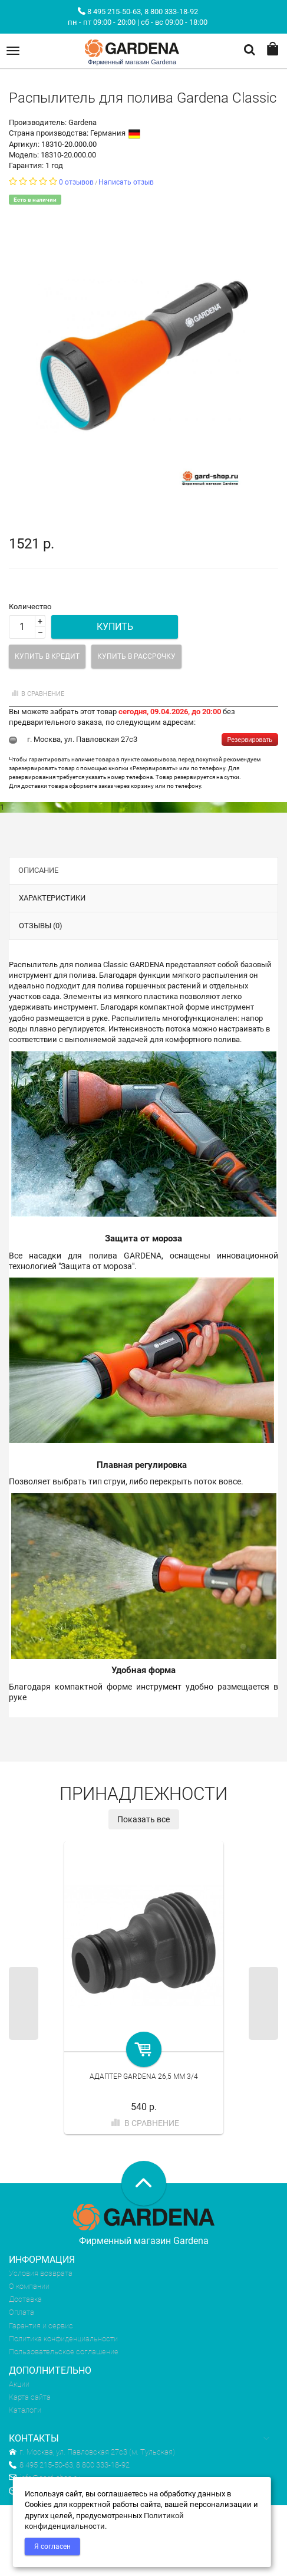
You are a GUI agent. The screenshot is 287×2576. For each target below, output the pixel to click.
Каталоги (25, 2410)
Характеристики (52, 897)
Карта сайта (30, 2397)
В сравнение (36, 694)
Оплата (21, 2312)
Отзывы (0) (40, 925)
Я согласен (52, 2546)
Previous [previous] (23, 2003)
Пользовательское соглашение (63, 2351)
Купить (115, 626)
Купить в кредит (47, 656)
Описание (38, 870)
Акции (19, 2384)
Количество (30, 606)
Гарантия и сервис (41, 2325)
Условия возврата (40, 2273)
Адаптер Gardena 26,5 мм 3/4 (144, 2076)
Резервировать (249, 739)
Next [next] (263, 2003)
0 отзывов (76, 182)
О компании (29, 2286)
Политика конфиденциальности (63, 2338)
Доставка (25, 2299)
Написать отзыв (126, 182)
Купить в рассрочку (136, 656)
